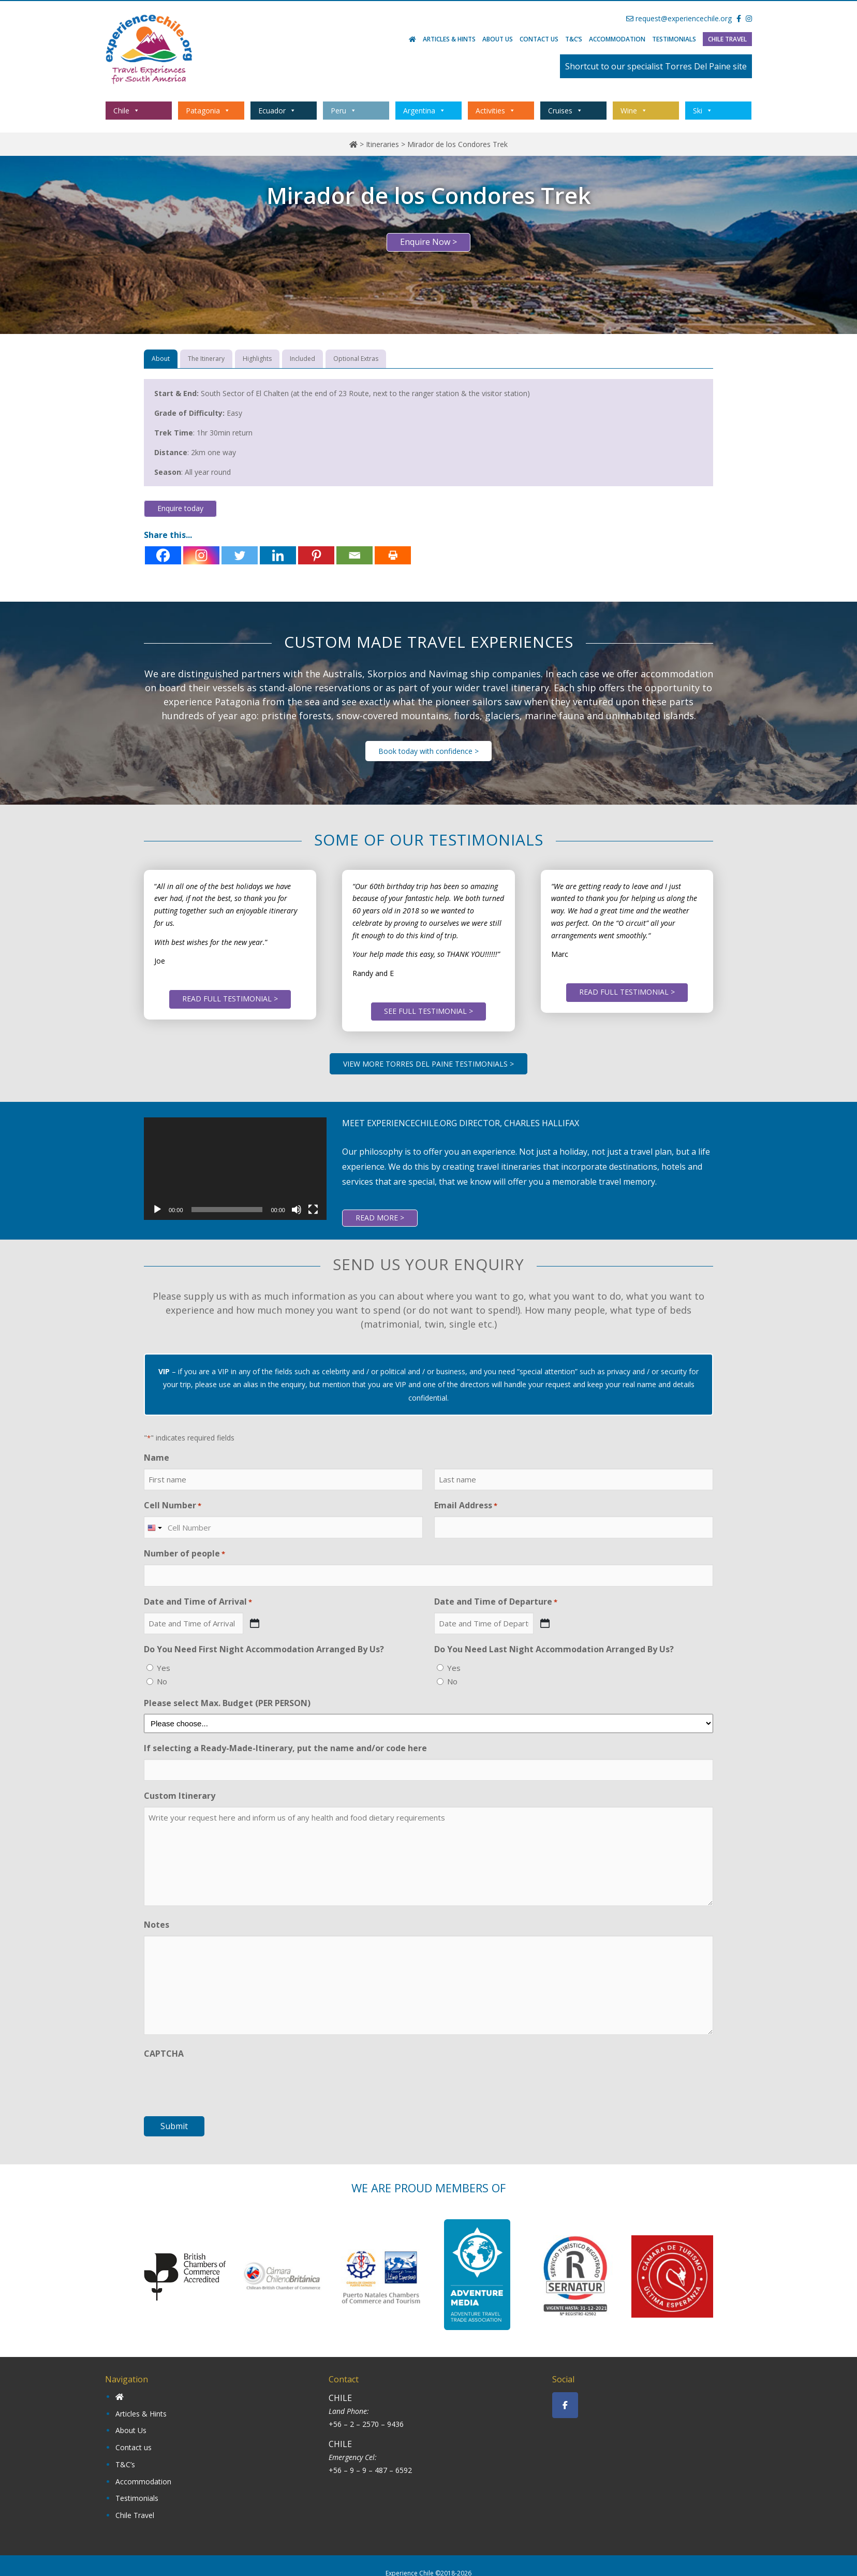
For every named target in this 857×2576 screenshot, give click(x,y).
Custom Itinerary (179, 1795)
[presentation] (222, 2084)
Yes (163, 1668)
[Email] (354, 555)
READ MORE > (380, 1217)
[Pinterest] (316, 555)
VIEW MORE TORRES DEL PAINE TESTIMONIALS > (428, 1064)
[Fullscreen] (313, 1209)
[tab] (161, 359)
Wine (633, 110)
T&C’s (573, 39)
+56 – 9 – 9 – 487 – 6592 (370, 2470)
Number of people (184, 1554)
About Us (497, 39)
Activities (495, 110)
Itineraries (382, 144)
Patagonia (208, 110)
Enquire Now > (428, 242)
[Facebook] (163, 555)
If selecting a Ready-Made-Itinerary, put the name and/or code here (285, 1748)
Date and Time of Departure (495, 1602)
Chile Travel (727, 39)
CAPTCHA (164, 2053)
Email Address (465, 1505)
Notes (156, 1924)
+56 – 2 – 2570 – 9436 (366, 2424)
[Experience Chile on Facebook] (565, 2405)
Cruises (565, 110)
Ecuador (277, 110)
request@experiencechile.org (679, 18)
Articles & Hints (449, 39)
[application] (235, 1168)
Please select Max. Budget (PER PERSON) (227, 1703)
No (162, 1681)
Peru (344, 110)
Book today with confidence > (428, 751)
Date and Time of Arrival (198, 1602)
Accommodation (617, 39)
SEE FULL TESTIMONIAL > (428, 1011)
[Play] (157, 1209)
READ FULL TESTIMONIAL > (230, 998)
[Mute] (296, 1209)
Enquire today (180, 508)
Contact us (539, 39)
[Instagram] (201, 555)
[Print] (393, 555)
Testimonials (674, 39)
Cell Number (172, 1505)
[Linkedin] (278, 555)
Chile (126, 110)
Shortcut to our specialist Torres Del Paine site (656, 66)
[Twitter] (239, 555)
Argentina (424, 110)
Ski (703, 110)
